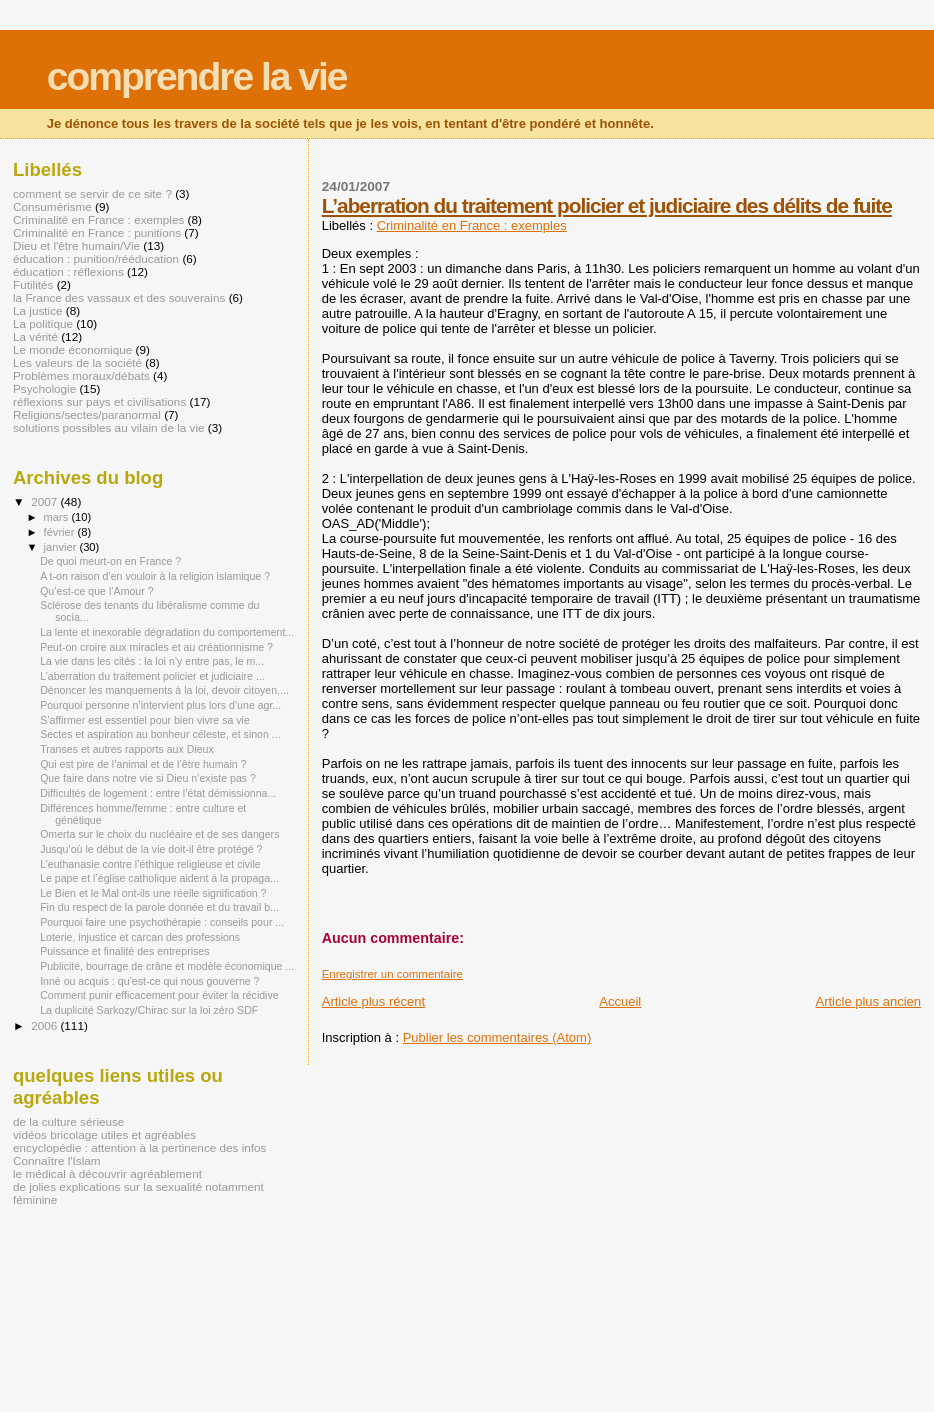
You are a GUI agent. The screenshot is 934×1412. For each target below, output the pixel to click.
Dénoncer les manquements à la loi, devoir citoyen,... (164, 690)
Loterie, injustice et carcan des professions (140, 937)
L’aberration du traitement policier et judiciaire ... (152, 676)
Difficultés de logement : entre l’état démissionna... (158, 793)
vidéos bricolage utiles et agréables (104, 1134)
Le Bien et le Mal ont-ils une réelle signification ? (153, 893)
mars (58, 517)
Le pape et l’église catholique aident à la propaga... (159, 878)
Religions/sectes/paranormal (87, 414)
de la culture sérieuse (68, 1121)
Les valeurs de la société (77, 362)
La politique (43, 323)
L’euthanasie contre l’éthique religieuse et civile (150, 864)
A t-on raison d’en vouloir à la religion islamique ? (155, 576)
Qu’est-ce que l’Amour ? (96, 591)
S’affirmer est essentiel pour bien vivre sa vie (145, 720)
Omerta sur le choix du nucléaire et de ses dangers (159, 834)
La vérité (35, 336)
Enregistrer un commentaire (392, 974)
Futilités (33, 284)
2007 (45, 501)
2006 (45, 1025)
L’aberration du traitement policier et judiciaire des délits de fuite (607, 205)
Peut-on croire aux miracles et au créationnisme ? (156, 647)
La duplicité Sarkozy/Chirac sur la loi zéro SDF (149, 1010)
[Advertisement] (234, 1284)
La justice (38, 310)
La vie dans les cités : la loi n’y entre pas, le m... (152, 661)
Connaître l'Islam (57, 1160)
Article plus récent (373, 1001)
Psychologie (44, 388)
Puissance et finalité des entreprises (124, 951)
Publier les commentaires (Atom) (497, 1037)
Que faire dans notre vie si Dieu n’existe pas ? (148, 778)
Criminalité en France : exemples (472, 225)
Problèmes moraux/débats (81, 375)
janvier (62, 547)
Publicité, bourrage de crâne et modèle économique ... (167, 966)
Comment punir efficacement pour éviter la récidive (159, 995)
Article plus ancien (869, 1001)
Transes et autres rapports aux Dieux (127, 749)
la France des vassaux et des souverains (119, 297)
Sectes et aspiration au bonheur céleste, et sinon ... (160, 734)
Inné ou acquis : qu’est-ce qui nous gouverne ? (149, 981)
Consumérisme (52, 206)
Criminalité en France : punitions (97, 232)
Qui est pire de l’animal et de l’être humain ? (143, 764)
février (61, 532)
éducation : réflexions (68, 271)
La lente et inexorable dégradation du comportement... (167, 632)
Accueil (620, 1001)
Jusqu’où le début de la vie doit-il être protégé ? (151, 849)
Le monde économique (72, 349)
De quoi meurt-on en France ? (110, 561)
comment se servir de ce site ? (92, 193)
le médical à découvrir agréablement (107, 1173)
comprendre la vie (197, 76)
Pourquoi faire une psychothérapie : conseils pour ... (162, 922)
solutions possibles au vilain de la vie (109, 427)
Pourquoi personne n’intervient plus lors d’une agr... (160, 705)
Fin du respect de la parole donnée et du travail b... (159, 907)
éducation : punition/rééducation (96, 258)
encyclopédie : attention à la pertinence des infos (139, 1147)
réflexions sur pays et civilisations (99, 401)
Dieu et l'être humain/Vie (76, 245)
